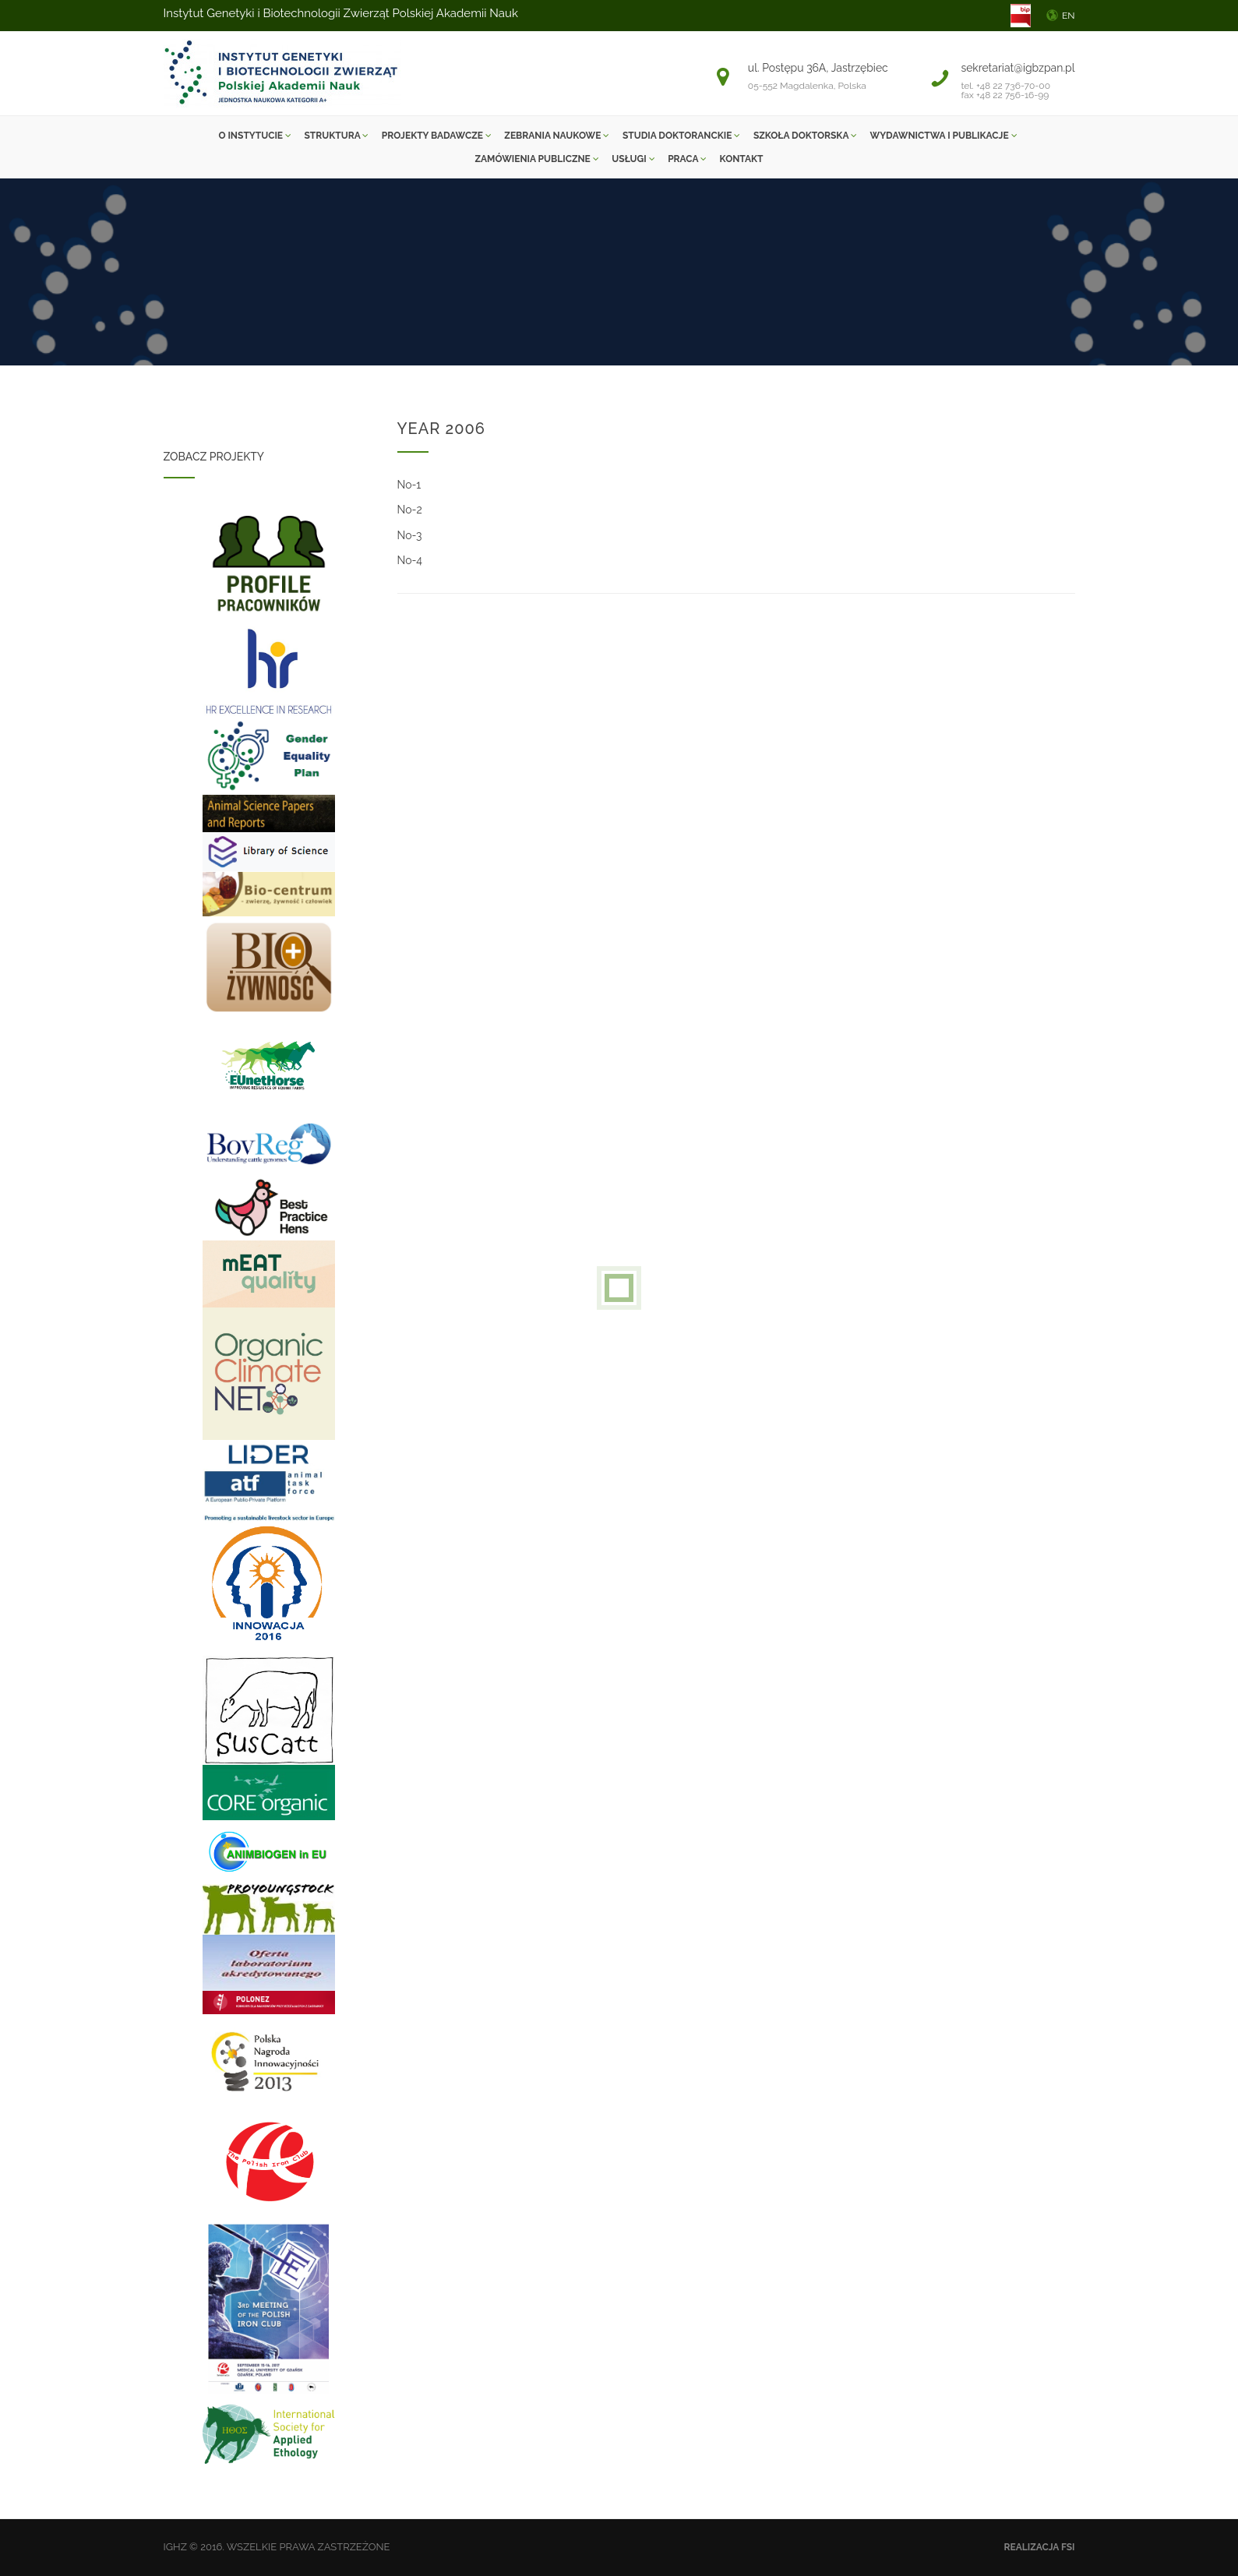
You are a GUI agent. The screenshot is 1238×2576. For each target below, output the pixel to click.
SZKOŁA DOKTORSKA (805, 135)
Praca (687, 159)
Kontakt (742, 159)
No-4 (409, 560)
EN (1068, 15)
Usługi (633, 159)
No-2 (409, 509)
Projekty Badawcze (437, 135)
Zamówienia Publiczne (536, 159)
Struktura (337, 135)
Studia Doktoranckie (681, 135)
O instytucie (254, 135)
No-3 (409, 535)
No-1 (409, 484)
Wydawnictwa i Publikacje (944, 135)
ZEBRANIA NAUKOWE (556, 135)
